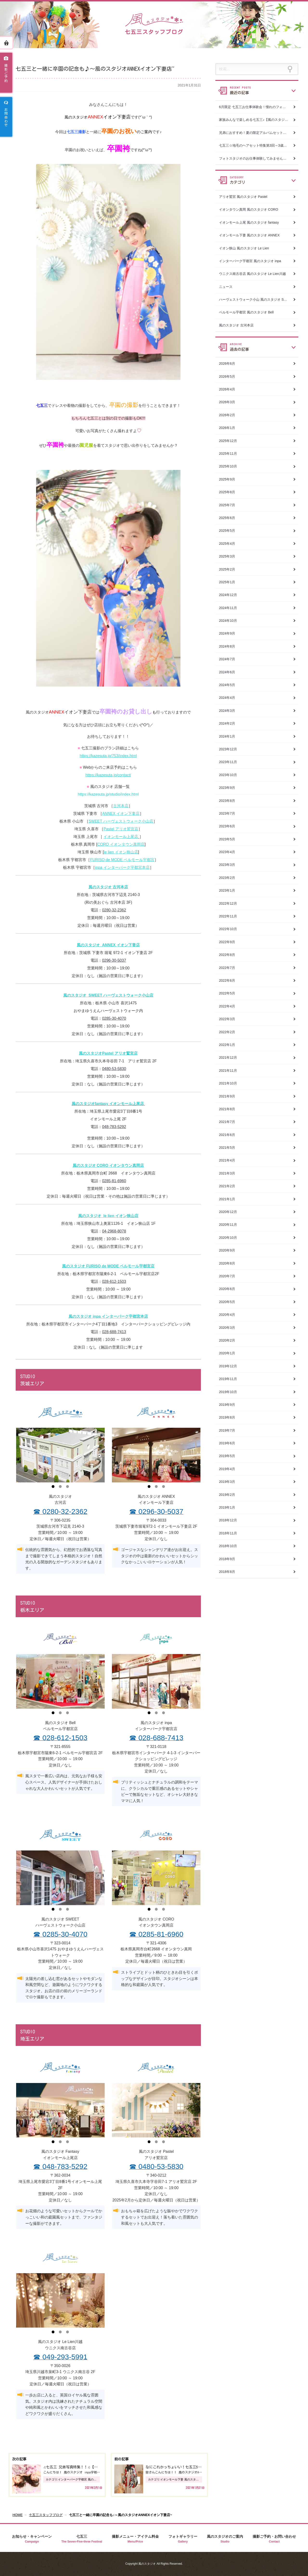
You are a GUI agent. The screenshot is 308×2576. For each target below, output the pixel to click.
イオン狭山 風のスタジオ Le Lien (244, 248)
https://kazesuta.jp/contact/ (108, 775)
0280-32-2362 (114, 910)
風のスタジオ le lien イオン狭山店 (108, 1216)
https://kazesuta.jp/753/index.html (108, 756)
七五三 (81, 2539)
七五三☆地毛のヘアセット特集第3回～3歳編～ (254, 145)
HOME (18, 2515)
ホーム (6, 42)
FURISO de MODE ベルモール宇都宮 (122, 860)
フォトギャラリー (182, 2539)
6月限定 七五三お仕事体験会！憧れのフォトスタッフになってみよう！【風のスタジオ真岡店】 (258, 107)
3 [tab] (67, 1487)
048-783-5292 (114, 1127)
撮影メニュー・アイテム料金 (135, 2539)
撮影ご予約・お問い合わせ (274, 2539)
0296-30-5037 (114, 960)
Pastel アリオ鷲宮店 (120, 829)
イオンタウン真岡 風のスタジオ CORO (248, 209)
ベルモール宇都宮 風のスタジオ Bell (246, 312)
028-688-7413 (114, 1332)
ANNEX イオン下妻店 (121, 813)
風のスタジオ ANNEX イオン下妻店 (108, 945)
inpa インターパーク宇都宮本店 (122, 867)
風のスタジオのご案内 (225, 2539)
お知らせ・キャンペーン (32, 2539)
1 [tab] (53, 1487)
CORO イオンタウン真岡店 (120, 844)
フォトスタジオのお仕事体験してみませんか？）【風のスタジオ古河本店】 (258, 158)
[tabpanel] (60, 1455)
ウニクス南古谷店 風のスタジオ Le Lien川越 (252, 274)
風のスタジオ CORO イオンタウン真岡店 (108, 1165)
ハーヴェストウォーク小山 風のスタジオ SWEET (256, 299)
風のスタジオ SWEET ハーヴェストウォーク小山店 (108, 995)
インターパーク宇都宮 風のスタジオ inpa (250, 261)
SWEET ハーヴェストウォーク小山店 (121, 821)
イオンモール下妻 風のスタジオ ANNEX (249, 235)
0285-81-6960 (114, 1181)
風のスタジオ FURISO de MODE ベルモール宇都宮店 (108, 1266)
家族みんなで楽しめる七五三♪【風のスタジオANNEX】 (258, 120)
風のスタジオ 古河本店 (108, 887)
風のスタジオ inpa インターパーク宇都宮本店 (108, 1316)
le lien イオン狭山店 (121, 852)
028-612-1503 (114, 1281)
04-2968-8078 (114, 1231)
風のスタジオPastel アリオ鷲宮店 (108, 1053)
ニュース (225, 287)
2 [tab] (60, 1487)
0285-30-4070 (114, 1018)
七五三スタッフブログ (46, 2515)
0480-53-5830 (114, 1069)
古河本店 (120, 806)
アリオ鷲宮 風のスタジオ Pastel (243, 197)
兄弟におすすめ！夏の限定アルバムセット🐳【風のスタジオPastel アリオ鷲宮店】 (258, 133)
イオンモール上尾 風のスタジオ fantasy (249, 222)
